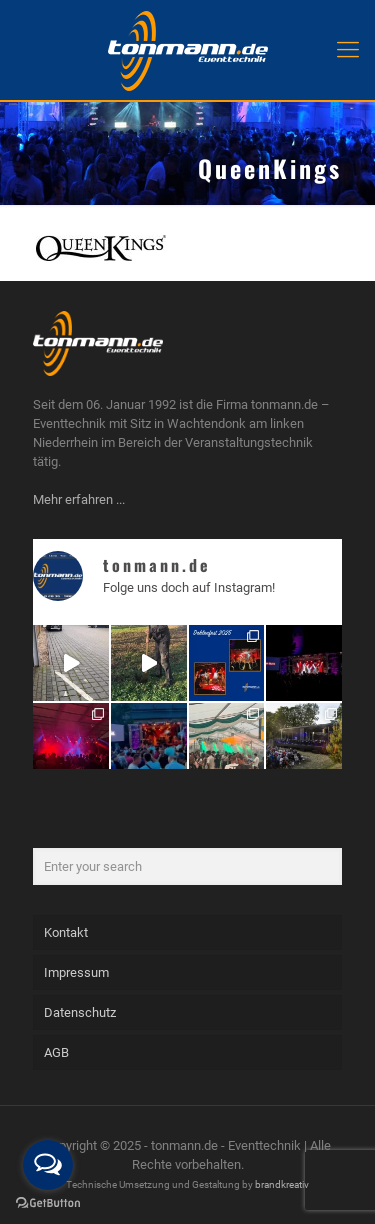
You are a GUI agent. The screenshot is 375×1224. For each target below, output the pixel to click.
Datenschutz (80, 1012)
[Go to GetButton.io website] (48, 1203)
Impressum (76, 972)
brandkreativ (282, 1184)
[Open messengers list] (48, 1165)
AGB (56, 1052)
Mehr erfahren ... (79, 499)
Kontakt (66, 932)
